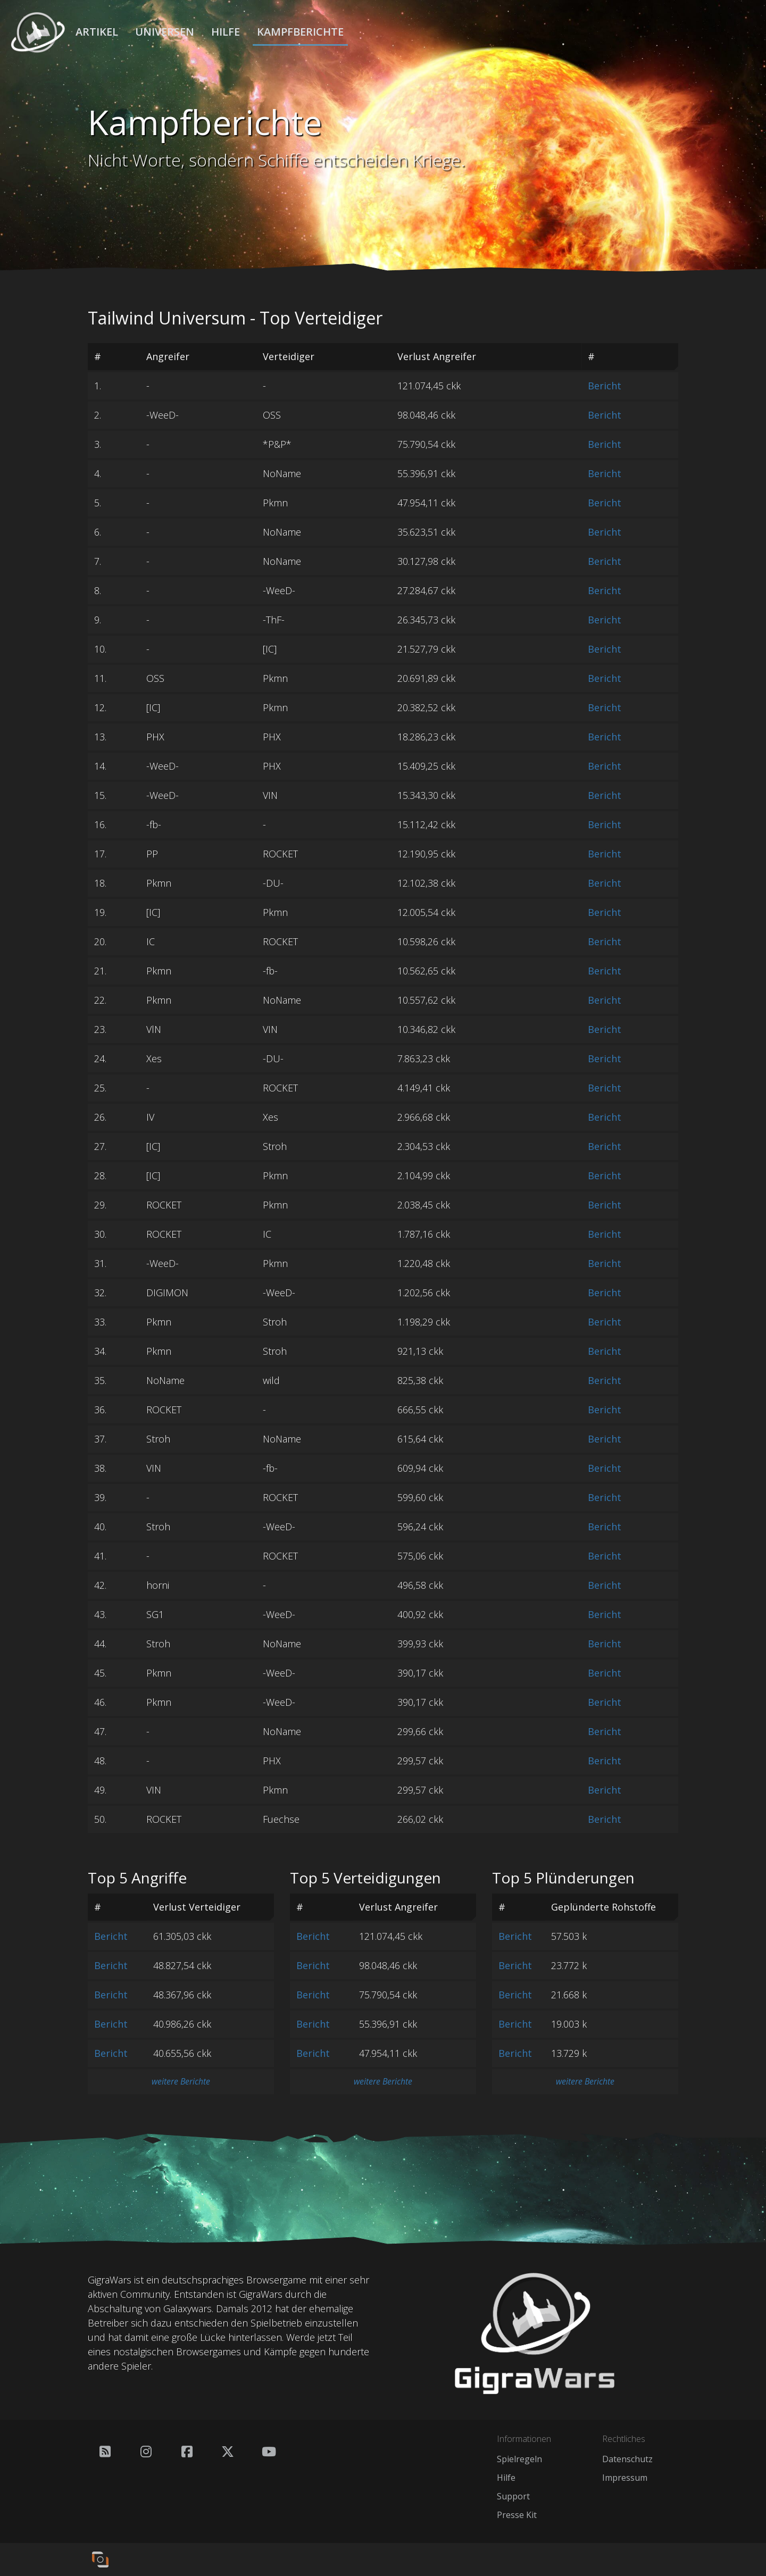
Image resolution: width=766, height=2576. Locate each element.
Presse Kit (517, 2515)
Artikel (97, 31)
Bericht (604, 385)
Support (513, 2496)
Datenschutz (627, 2459)
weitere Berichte (181, 2081)
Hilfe (225, 31)
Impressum (624, 2477)
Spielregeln (519, 2459)
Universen (164, 31)
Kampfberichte (300, 31)
